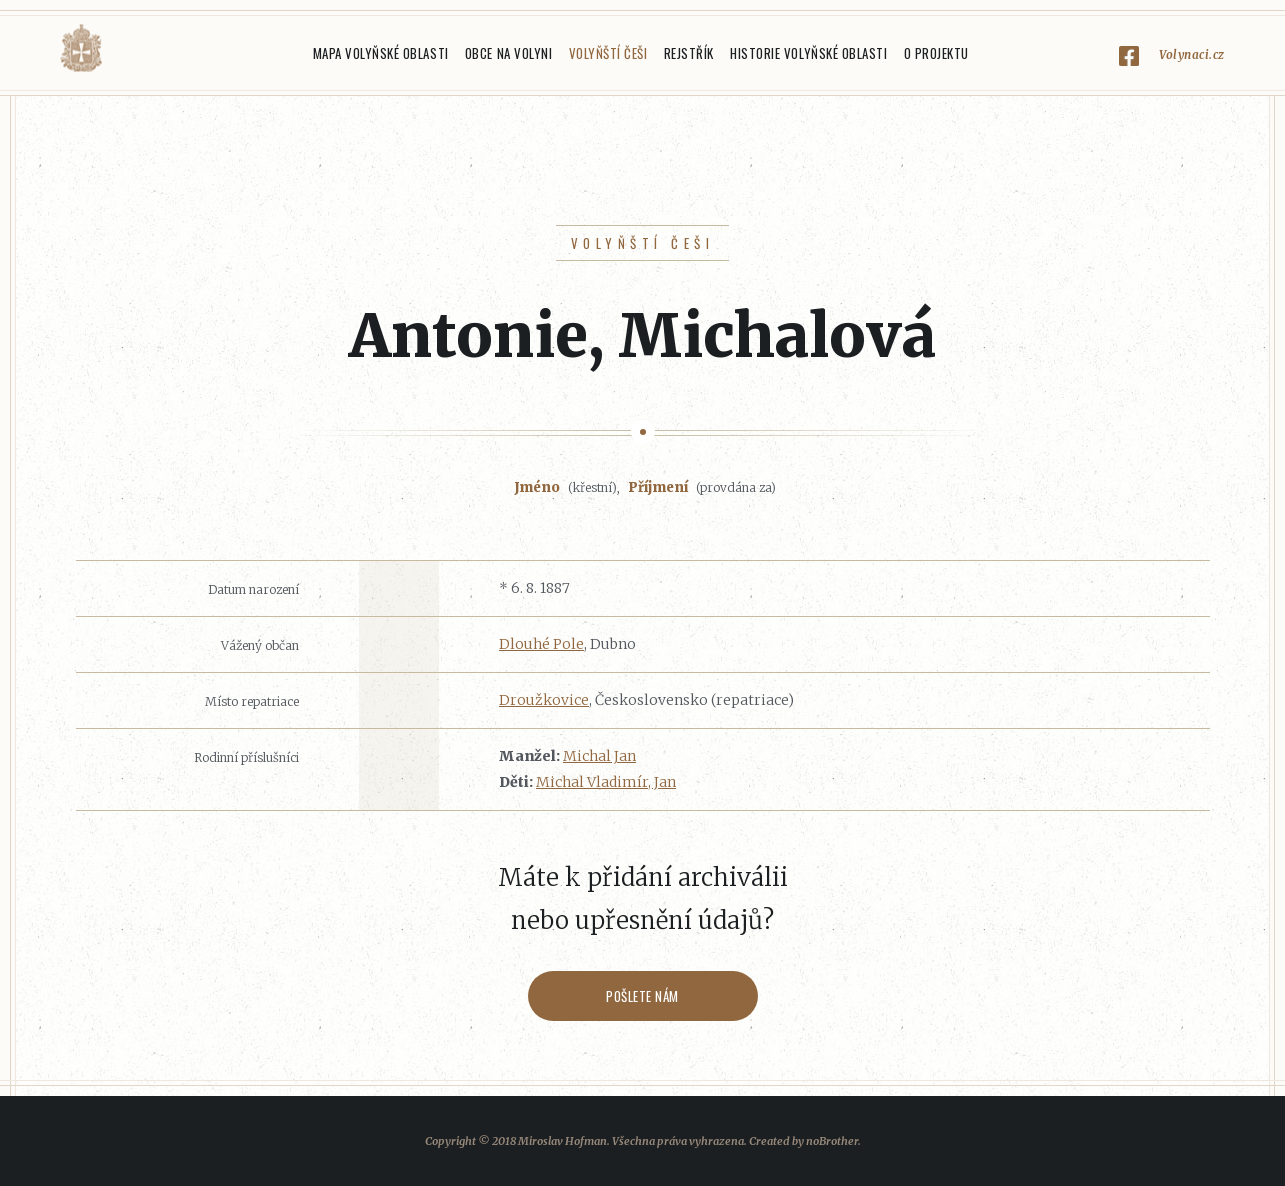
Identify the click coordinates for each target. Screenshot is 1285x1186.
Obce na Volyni (508, 53)
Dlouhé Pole (541, 644)
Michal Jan (599, 756)
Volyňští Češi (608, 53)
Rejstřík (689, 53)
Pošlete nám (642, 996)
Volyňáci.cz (81, 48)
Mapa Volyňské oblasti (381, 53)
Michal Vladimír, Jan (606, 782)
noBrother (832, 1141)
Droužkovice (544, 700)
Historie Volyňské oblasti (808, 53)
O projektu (936, 53)
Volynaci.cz (1192, 54)
